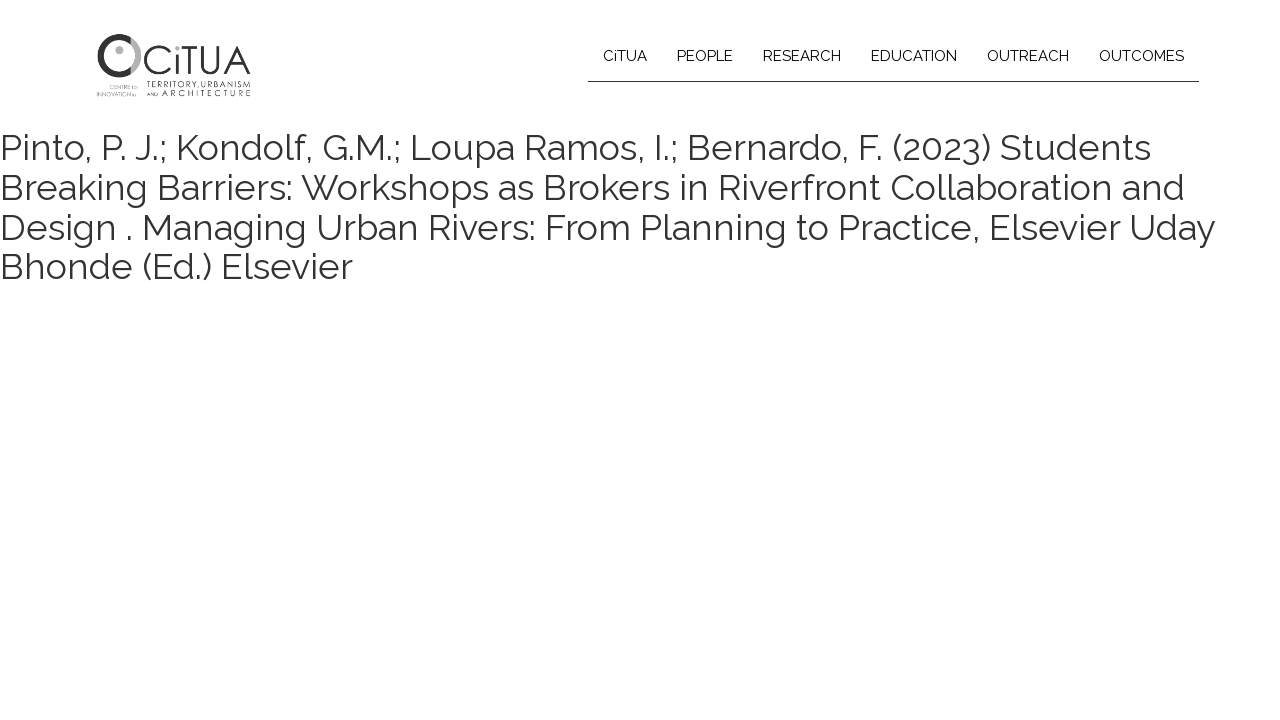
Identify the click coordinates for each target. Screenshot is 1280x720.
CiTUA (625, 56)
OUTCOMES (1141, 56)
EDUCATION (914, 56)
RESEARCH (802, 56)
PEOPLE (705, 56)
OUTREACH (1028, 56)
